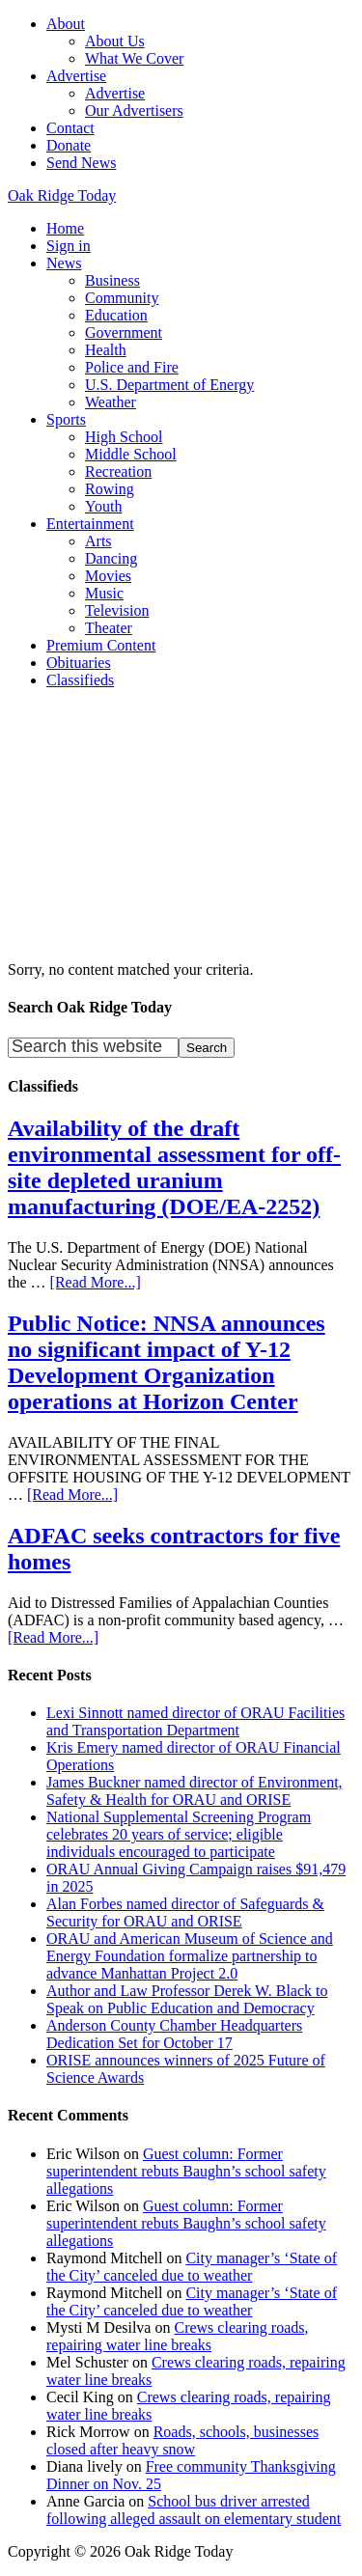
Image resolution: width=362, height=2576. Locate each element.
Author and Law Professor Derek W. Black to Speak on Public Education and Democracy (187, 1999)
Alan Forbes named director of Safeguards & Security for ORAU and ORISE (185, 1912)
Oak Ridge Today (62, 195)
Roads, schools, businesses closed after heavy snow (182, 2440)
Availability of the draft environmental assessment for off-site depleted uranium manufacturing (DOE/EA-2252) (174, 1167)
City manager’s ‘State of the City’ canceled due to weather (191, 2267)
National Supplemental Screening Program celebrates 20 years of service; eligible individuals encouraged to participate (178, 1834)
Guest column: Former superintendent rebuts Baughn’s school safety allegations (186, 2171)
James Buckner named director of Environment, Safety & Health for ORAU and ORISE (194, 1791)
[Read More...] (95, 1282)
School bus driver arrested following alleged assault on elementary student (193, 2510)
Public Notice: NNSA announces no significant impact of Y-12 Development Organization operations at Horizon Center (166, 1362)
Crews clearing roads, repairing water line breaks (177, 2336)
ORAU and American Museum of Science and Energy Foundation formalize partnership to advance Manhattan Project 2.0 (189, 1955)
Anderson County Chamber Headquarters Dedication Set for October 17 (174, 2034)
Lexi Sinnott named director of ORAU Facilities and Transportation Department (195, 1721)
